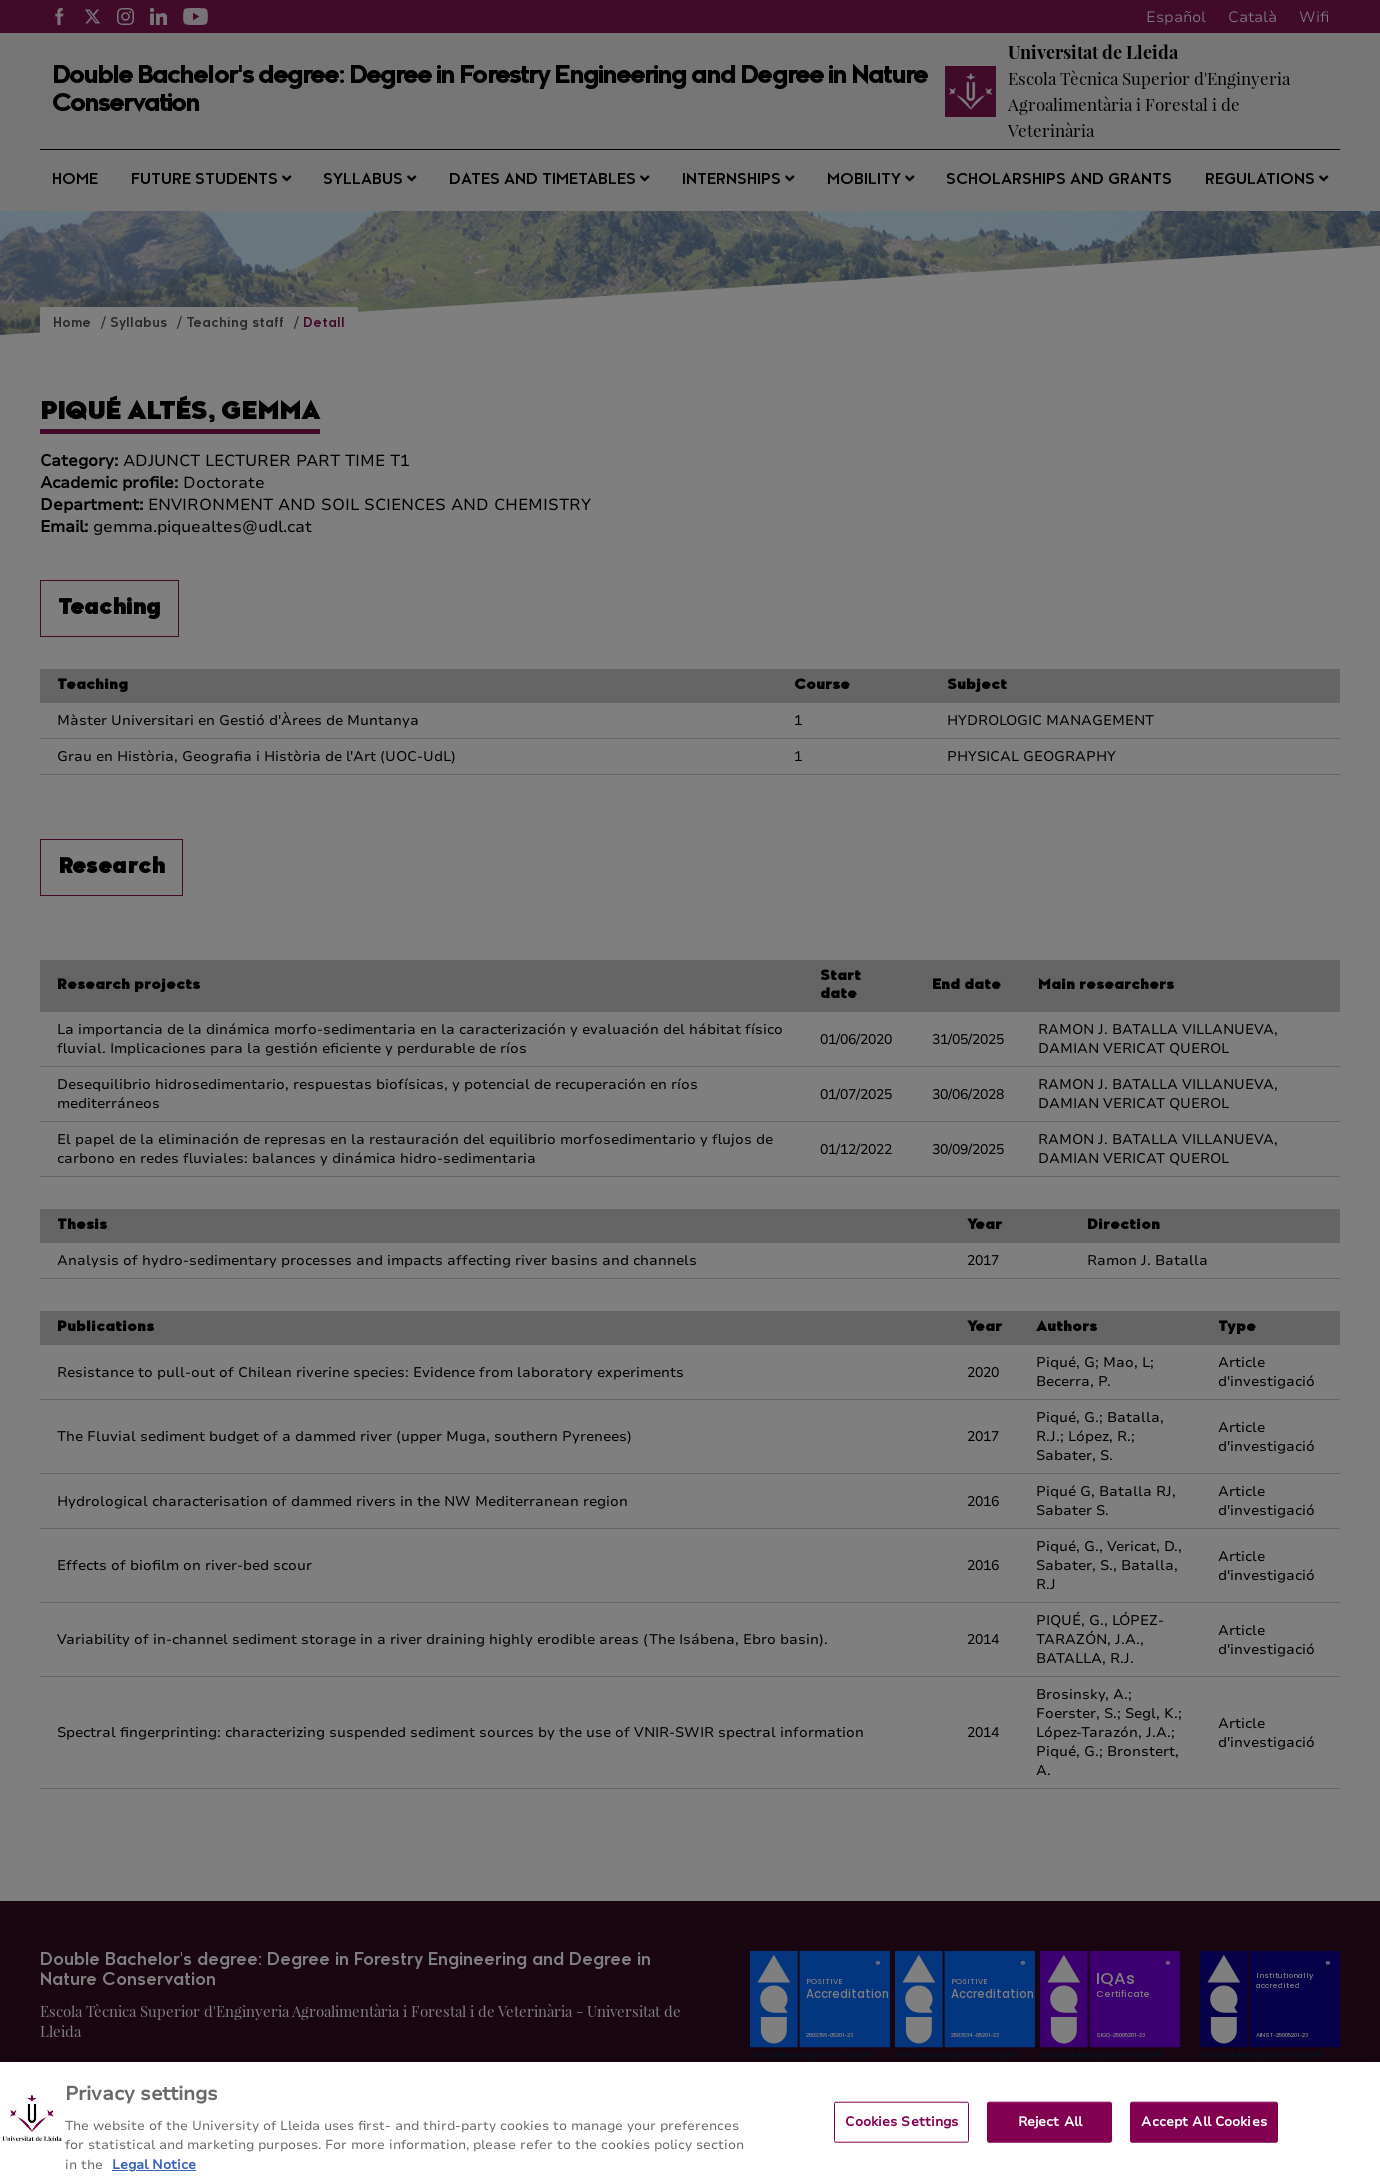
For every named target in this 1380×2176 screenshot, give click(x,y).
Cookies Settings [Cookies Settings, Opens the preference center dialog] (901, 2130)
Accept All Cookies (1203, 2130)
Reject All (1050, 2130)
